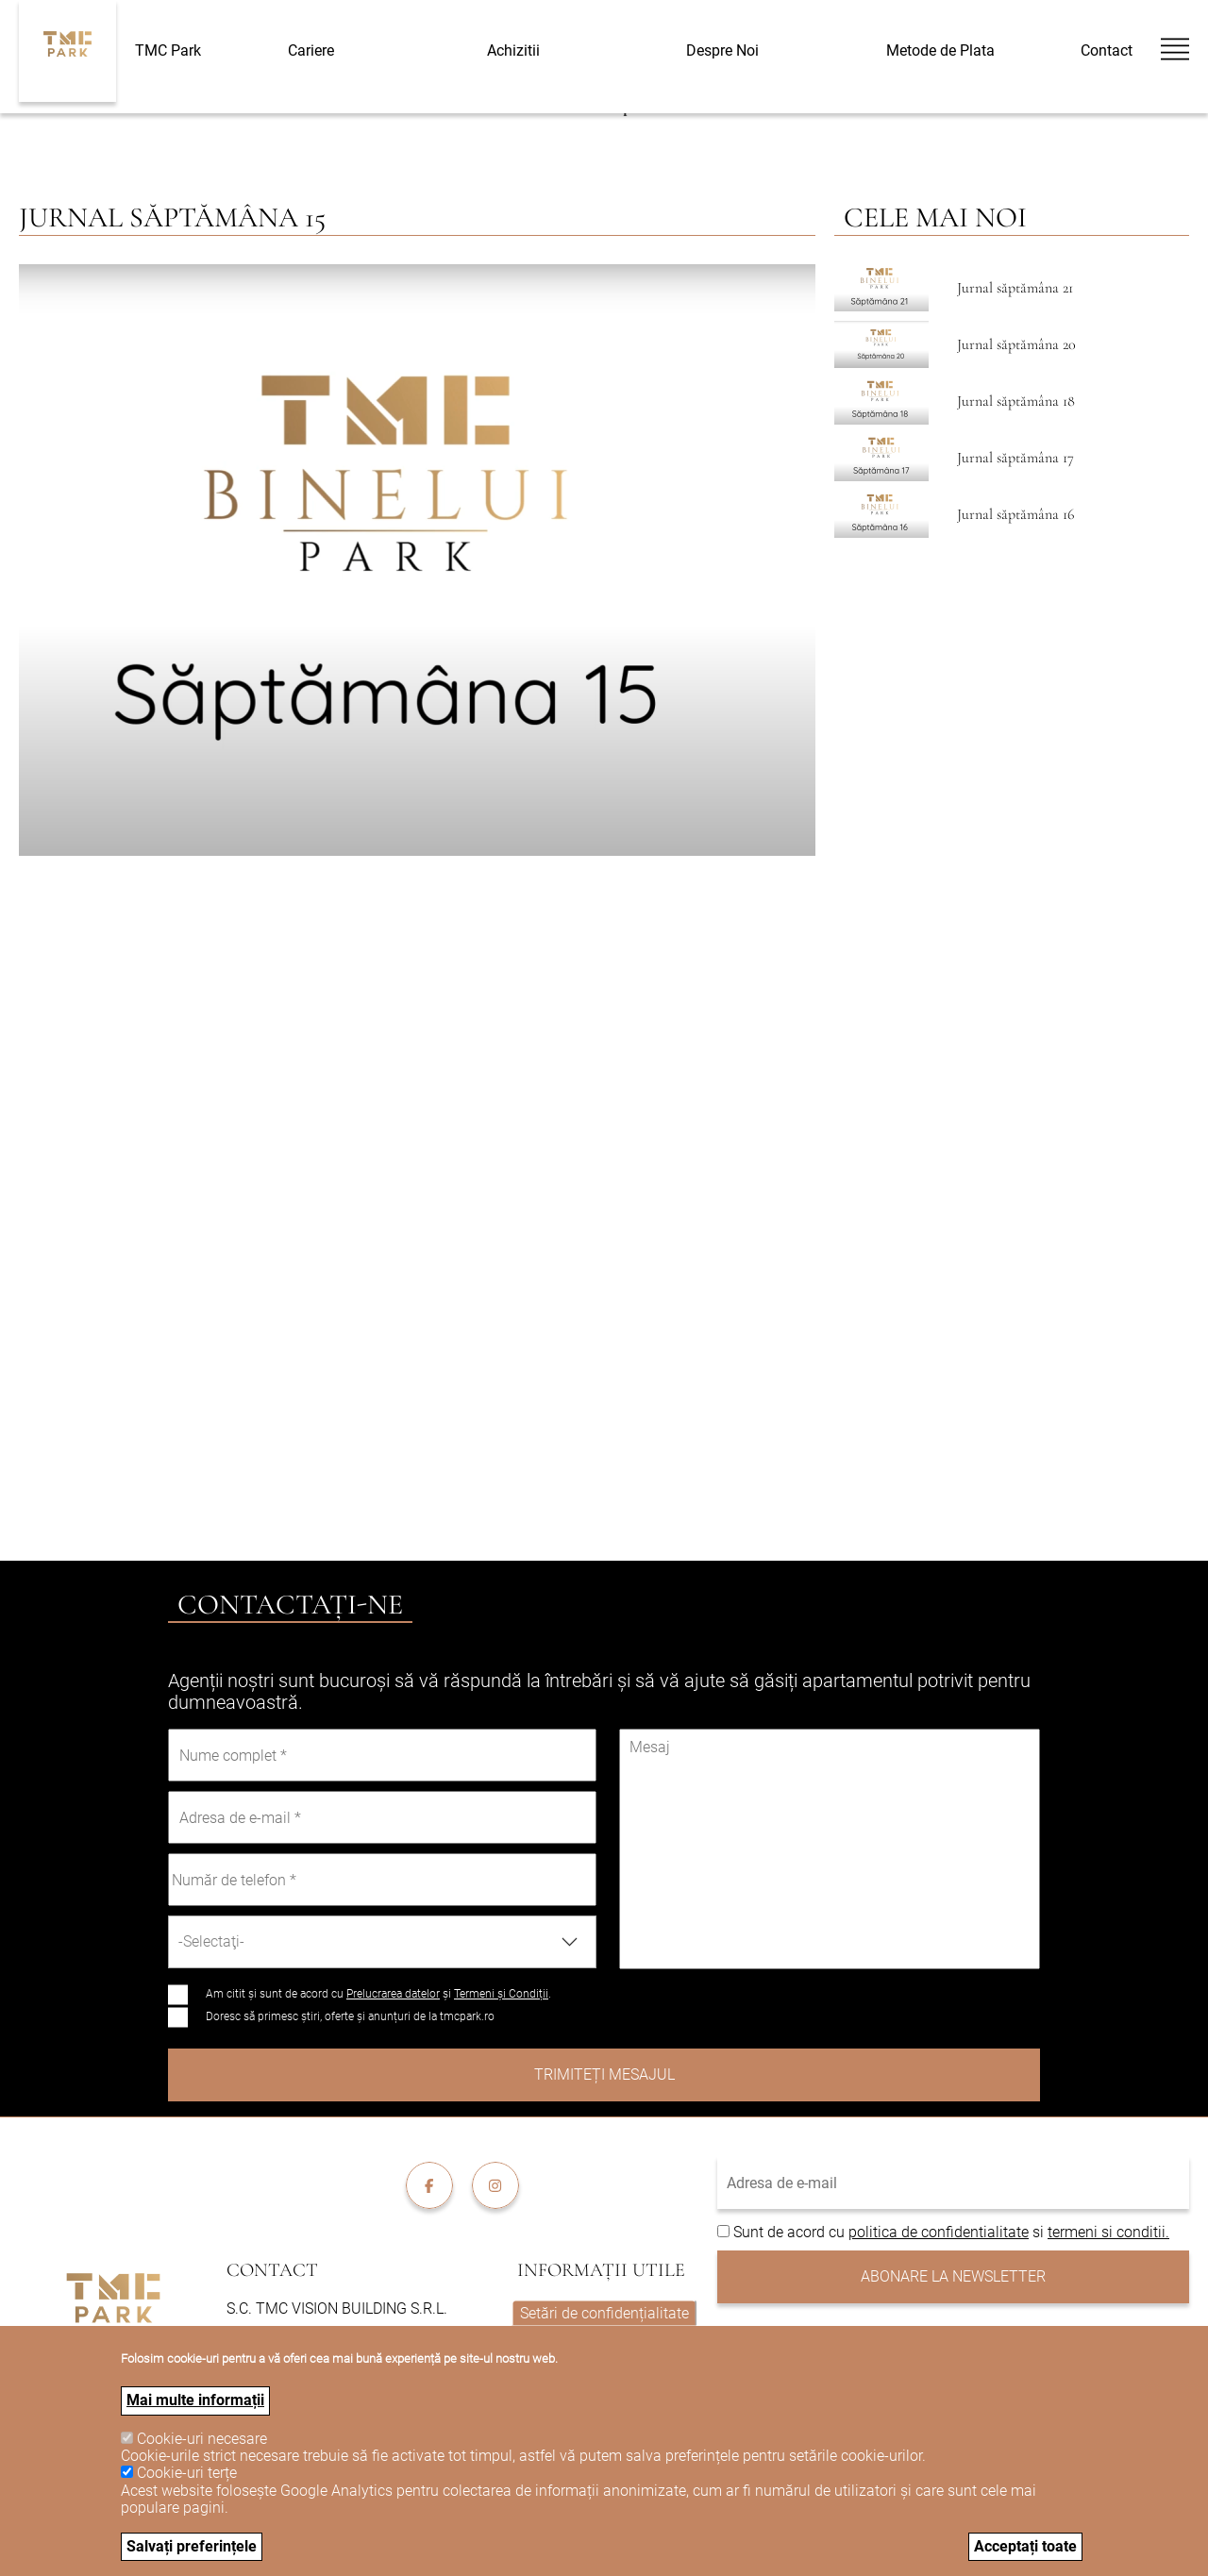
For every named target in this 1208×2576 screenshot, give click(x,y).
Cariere (311, 50)
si (1038, 2232)
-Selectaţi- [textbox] (211, 1941)
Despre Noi (722, 50)
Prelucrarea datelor (393, 1993)
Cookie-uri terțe (187, 2473)
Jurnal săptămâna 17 (1015, 457)
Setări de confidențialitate (604, 2312)
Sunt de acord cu (790, 2232)
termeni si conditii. (1108, 2232)
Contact (1106, 50)
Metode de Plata (940, 50)
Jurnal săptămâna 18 (1016, 401)
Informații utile (601, 2270)
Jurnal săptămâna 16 (1015, 514)
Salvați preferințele (191, 2546)
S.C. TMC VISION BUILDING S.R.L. (336, 2308)
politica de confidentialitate (938, 2232)
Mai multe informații (195, 2400)
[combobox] (382, 1941)
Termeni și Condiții (501, 1993)
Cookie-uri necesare (202, 2439)
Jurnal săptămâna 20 (1016, 344)
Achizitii (513, 50)
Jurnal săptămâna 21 (1015, 287)
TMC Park (168, 50)
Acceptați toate (1025, 2546)
